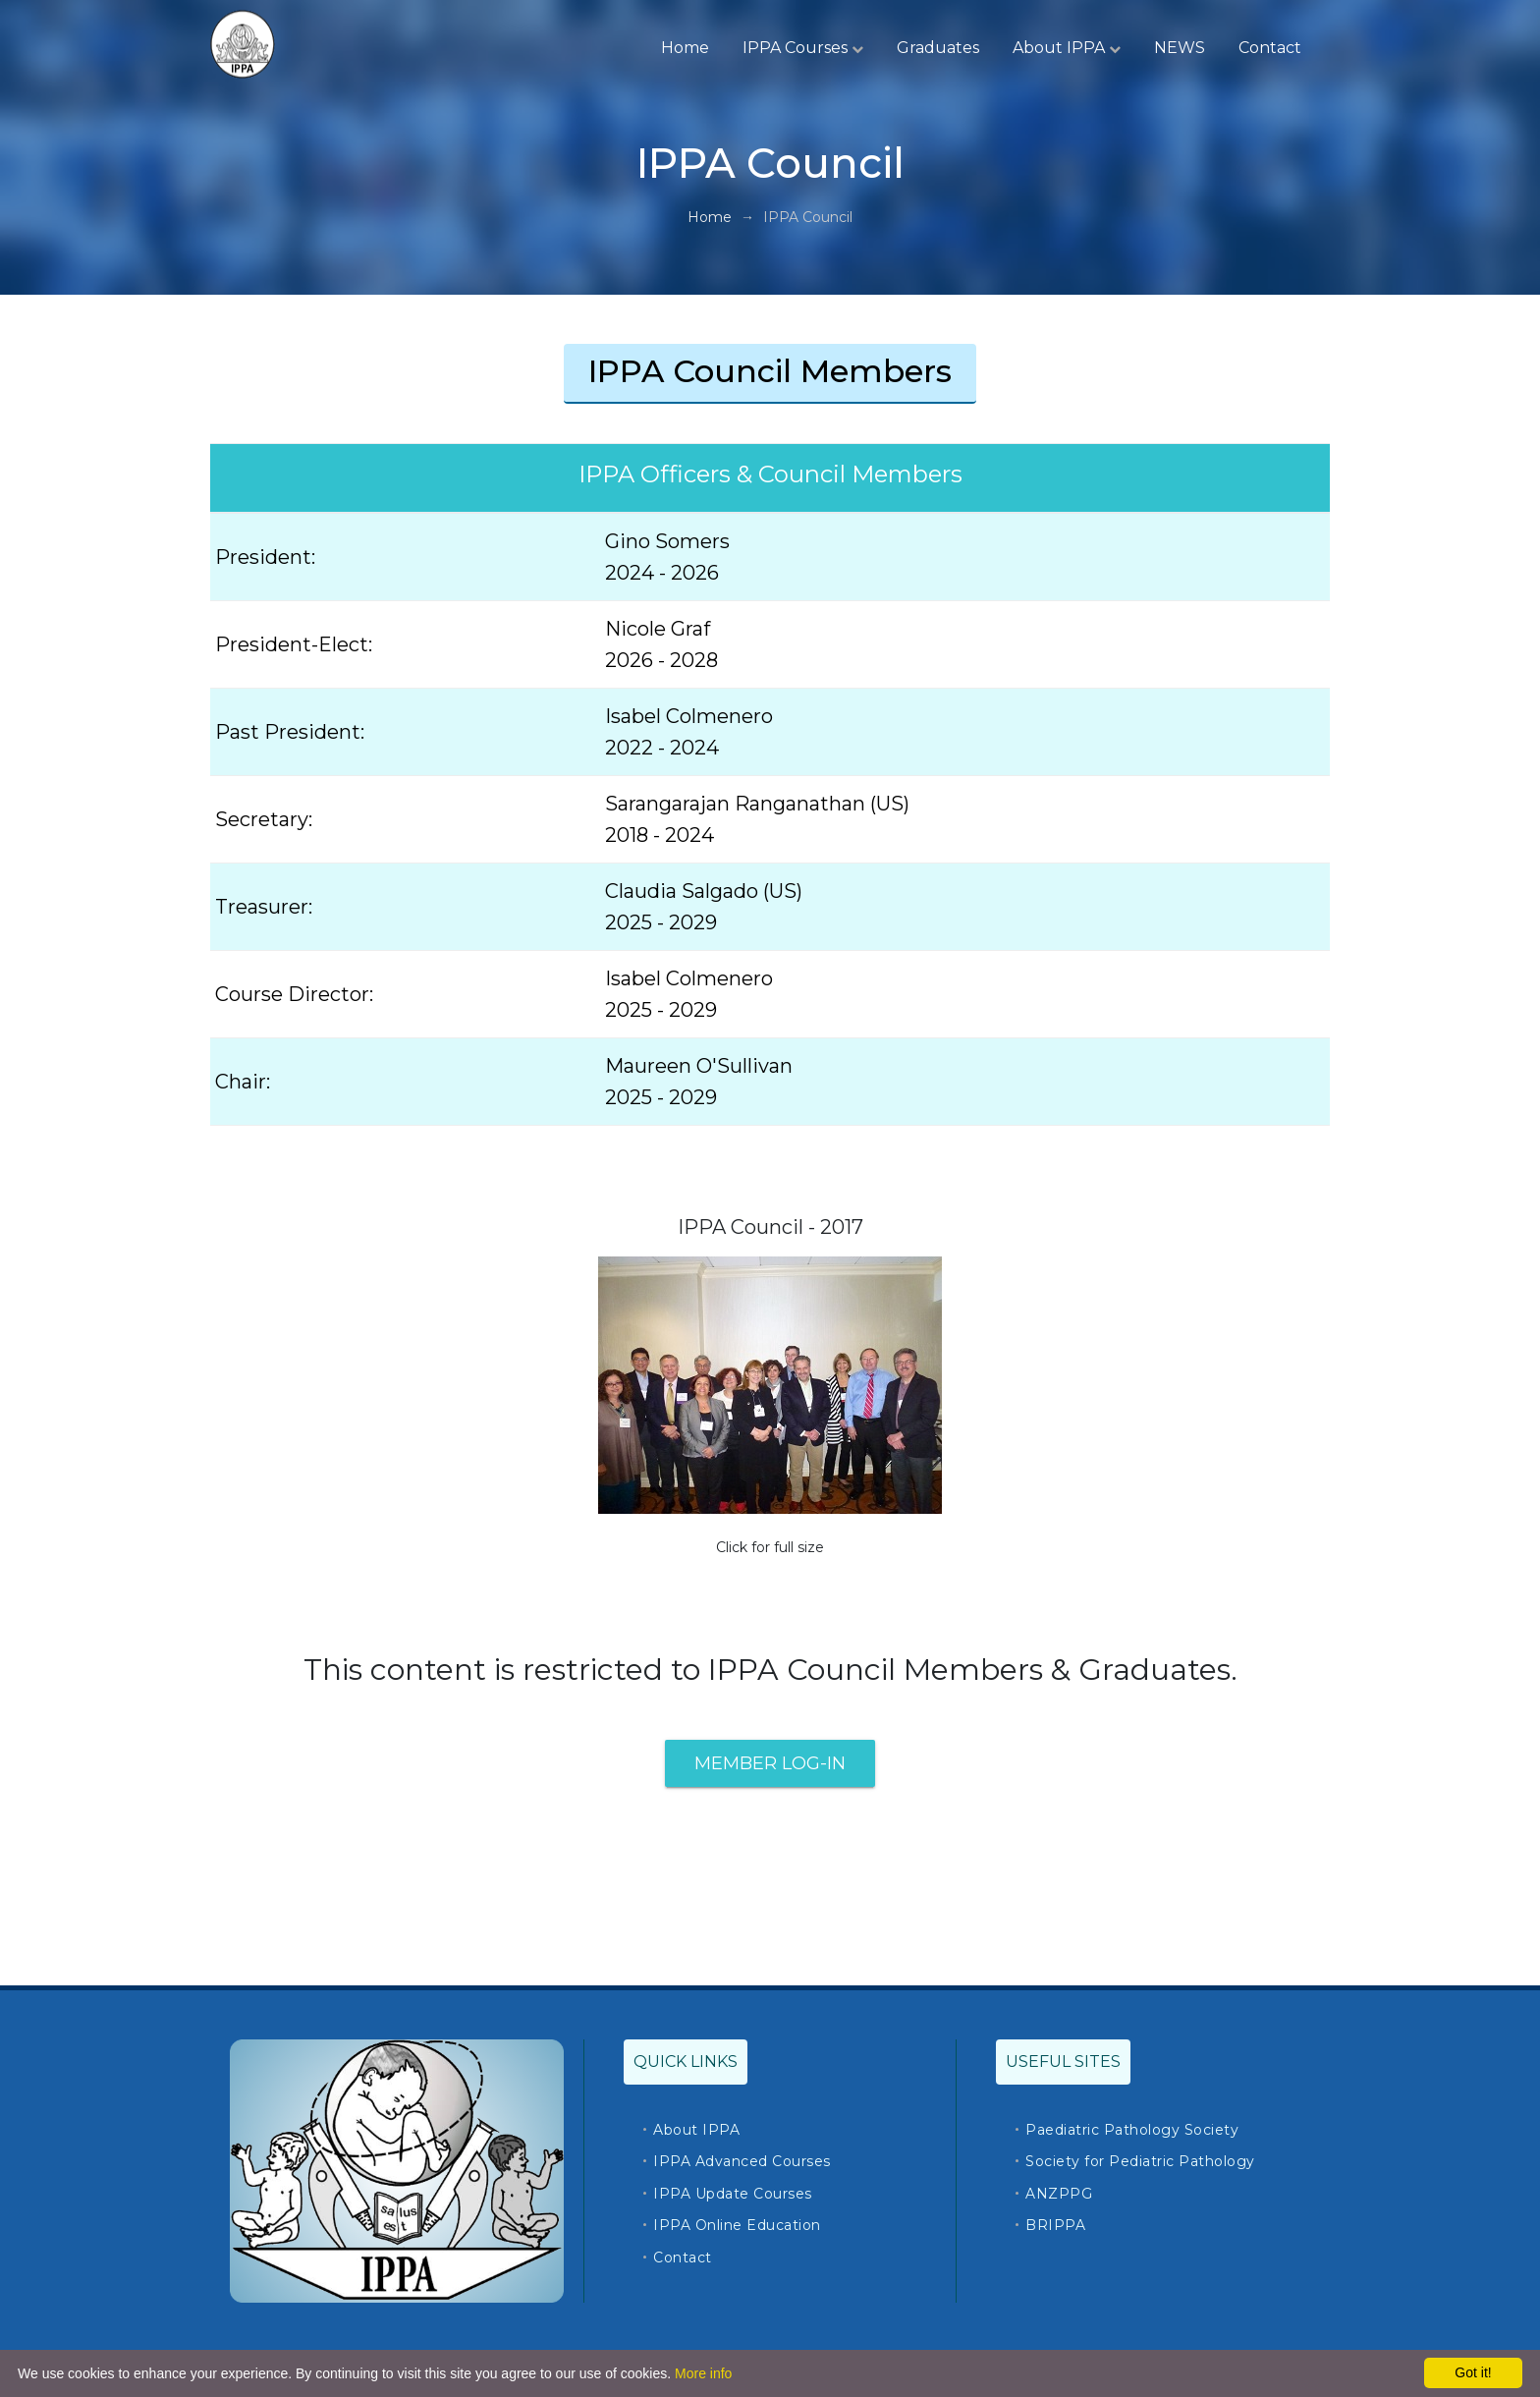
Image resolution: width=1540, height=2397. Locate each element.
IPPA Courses (803, 48)
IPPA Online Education (737, 2225)
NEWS (1179, 48)
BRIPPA (1055, 2225)
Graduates (938, 48)
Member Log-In (770, 1763)
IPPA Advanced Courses (742, 2161)
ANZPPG (1058, 2193)
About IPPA (1066, 48)
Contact (1270, 48)
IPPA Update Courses (732, 2193)
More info (703, 2373)
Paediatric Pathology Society (1131, 2130)
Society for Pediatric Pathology (1140, 2161)
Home (685, 48)
